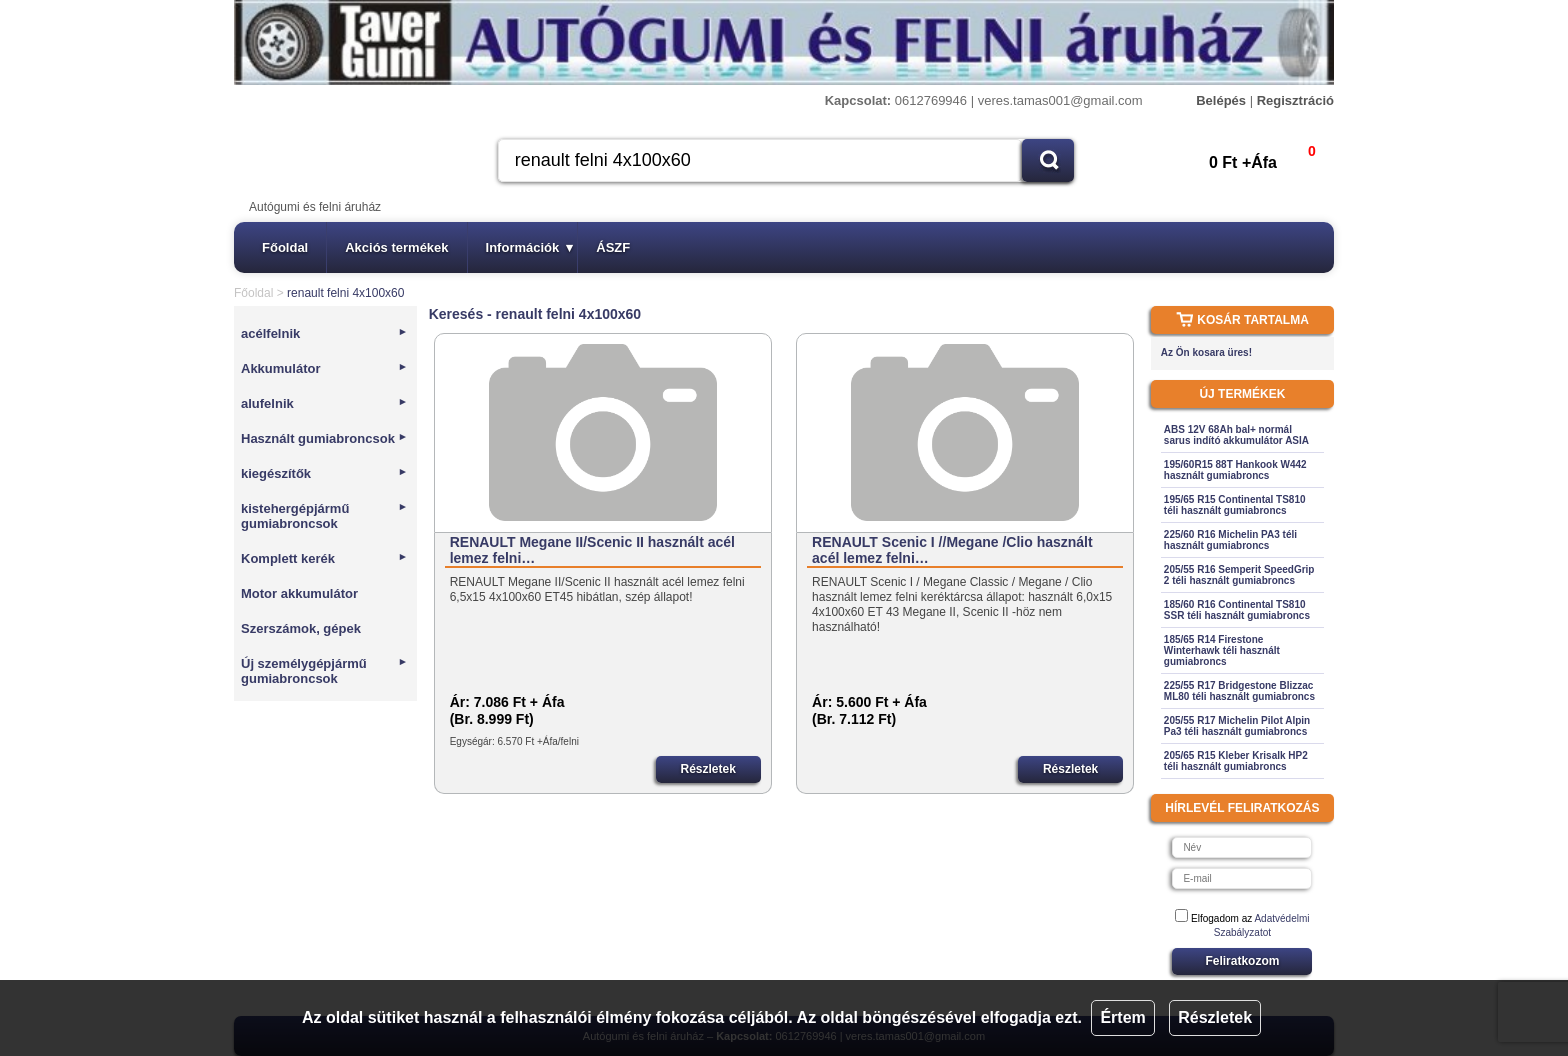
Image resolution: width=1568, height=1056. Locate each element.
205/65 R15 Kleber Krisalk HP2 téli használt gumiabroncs (1236, 761)
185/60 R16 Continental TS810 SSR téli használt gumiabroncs (1237, 610)
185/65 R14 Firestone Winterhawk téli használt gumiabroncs (1222, 650)
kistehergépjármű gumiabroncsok (324, 516)
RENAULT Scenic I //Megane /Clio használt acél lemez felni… (952, 550)
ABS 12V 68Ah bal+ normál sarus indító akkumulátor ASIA (1236, 435)
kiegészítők (324, 473)
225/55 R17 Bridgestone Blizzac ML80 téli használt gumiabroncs (1239, 691)
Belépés (1221, 100)
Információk (530, 247)
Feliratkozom (1242, 961)
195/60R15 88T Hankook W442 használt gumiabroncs (1235, 470)
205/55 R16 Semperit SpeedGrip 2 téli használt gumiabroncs (1239, 575)
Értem (1122, 1017)
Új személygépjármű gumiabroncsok (324, 671)
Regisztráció (1295, 100)
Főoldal (285, 247)
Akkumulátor (324, 368)
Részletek (1215, 1017)
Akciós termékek (396, 247)
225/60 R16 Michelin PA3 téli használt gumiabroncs (1230, 540)
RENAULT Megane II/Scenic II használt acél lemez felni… (592, 550)
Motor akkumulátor (299, 593)
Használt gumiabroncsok (324, 438)
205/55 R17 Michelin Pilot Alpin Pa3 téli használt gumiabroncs (1237, 726)
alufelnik (324, 403)
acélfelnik (324, 333)
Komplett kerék (324, 558)
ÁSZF (613, 247)
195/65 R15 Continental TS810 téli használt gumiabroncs (1235, 505)
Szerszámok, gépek (301, 628)
